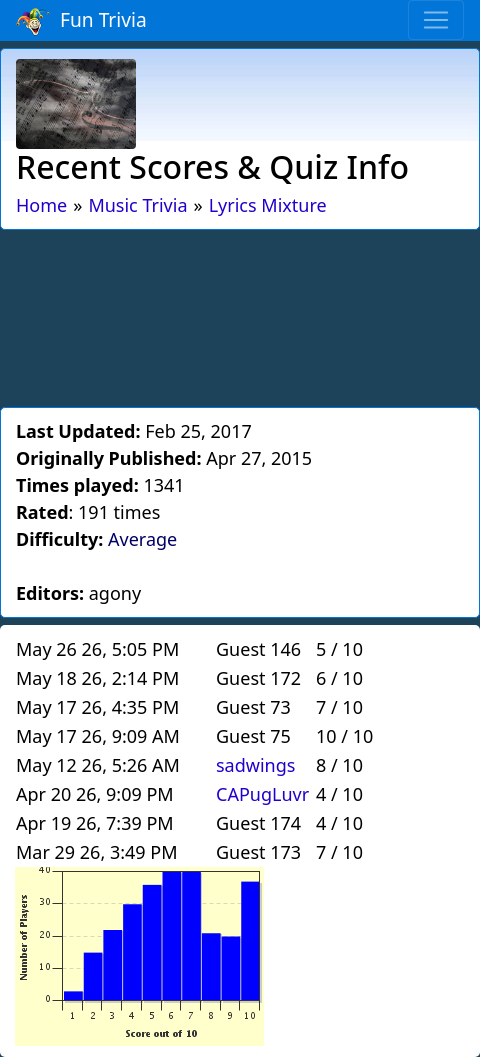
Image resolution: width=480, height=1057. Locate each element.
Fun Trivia (81, 21)
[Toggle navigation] (436, 20)
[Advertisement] (240, 315)
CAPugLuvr (262, 794)
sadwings (255, 765)
